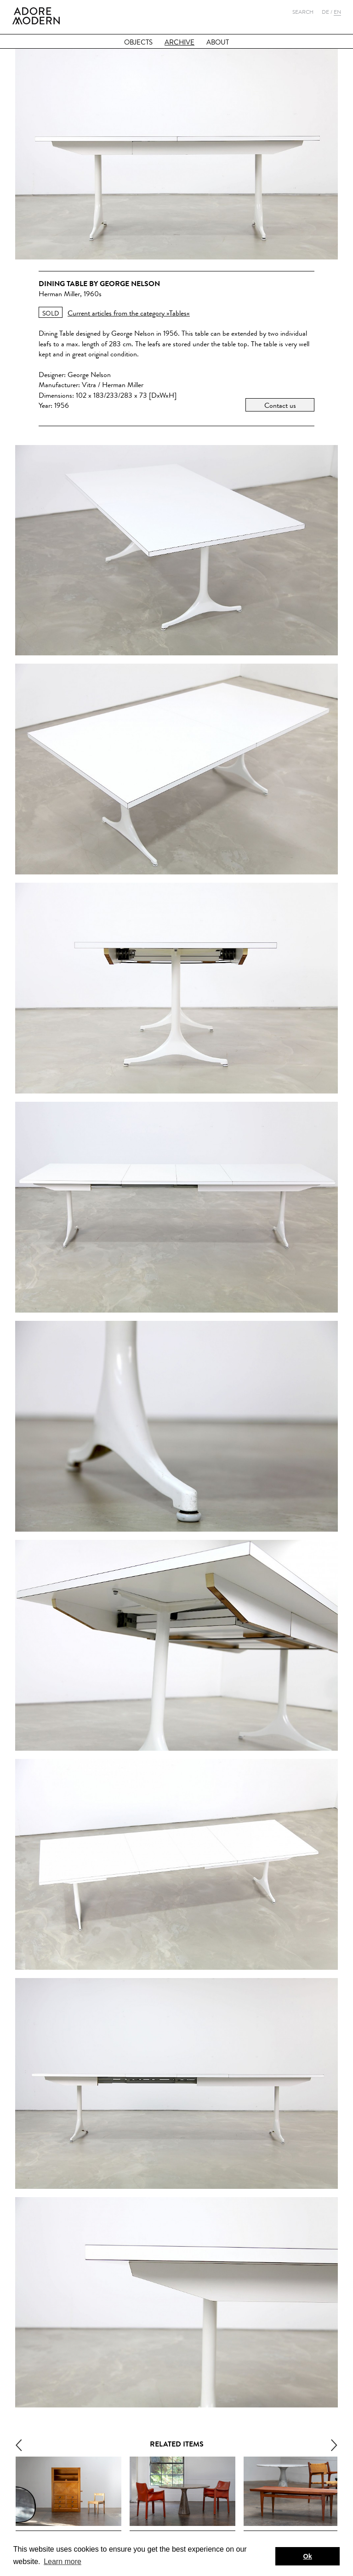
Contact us (280, 405)
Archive (179, 42)
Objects (138, 42)
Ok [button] (307, 2556)
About (217, 42)
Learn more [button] (62, 2561)
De (325, 12)
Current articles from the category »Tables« (129, 313)
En (337, 12)
